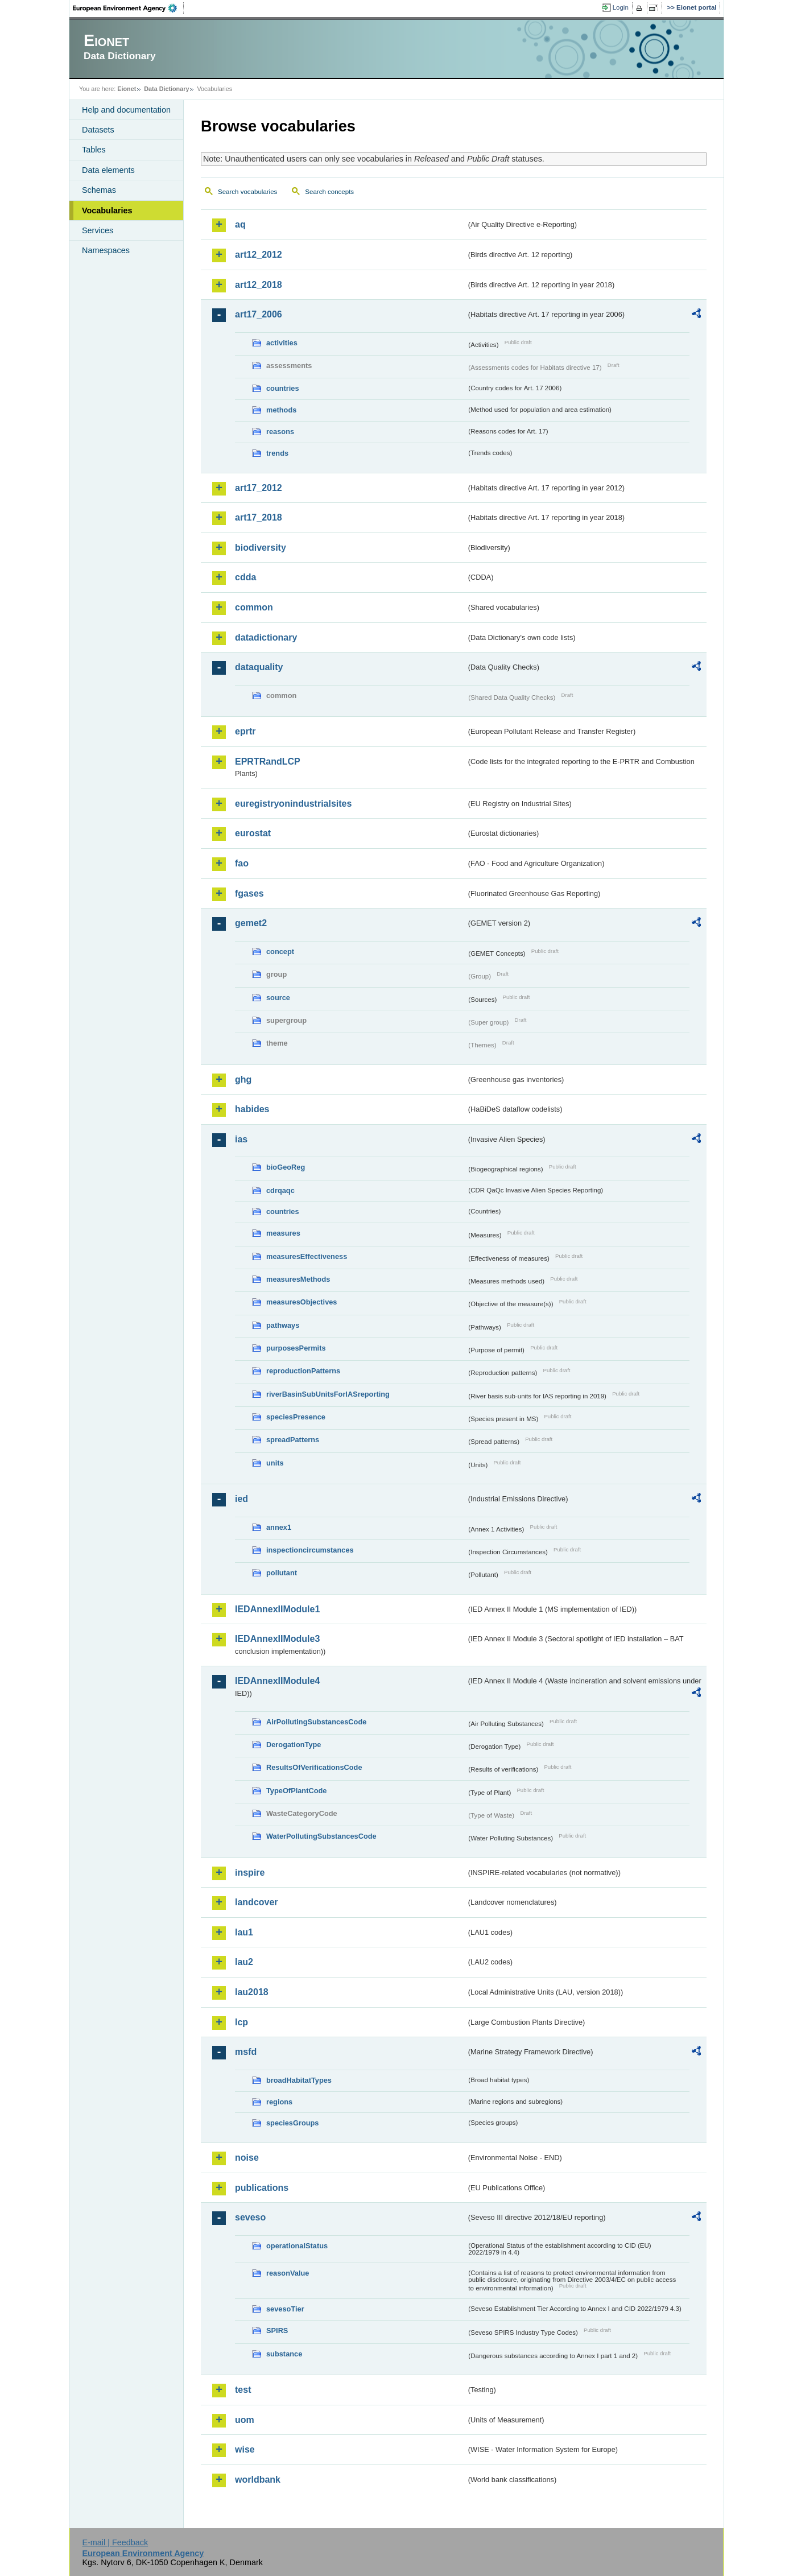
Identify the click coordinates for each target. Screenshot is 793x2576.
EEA (128, 8)
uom (244, 2420)
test (243, 2390)
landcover (256, 1902)
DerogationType (293, 1744)
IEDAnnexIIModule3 (277, 1639)
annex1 (278, 1527)
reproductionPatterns (303, 1371)
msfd (246, 2052)
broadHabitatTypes (299, 2080)
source (278, 997)
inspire (250, 1872)
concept (280, 951)
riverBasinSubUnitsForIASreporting (328, 1394)
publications (261, 2188)
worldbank (257, 2479)
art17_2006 (258, 314)
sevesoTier (285, 2309)
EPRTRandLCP (267, 761)
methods (281, 410)
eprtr (245, 731)
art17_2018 (258, 517)
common (254, 607)
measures (283, 1233)
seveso (250, 2217)
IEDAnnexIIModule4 (277, 1681)
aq (240, 224)
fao (242, 863)
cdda (245, 577)
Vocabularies (107, 210)
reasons (280, 431)
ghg (243, 1079)
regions (279, 2102)
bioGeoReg (285, 1167)
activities (282, 342)
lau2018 (252, 1992)
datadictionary (266, 637)
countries (282, 388)
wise (245, 2449)
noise (247, 2157)
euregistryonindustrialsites (293, 803)
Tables (94, 149)
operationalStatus (297, 2245)
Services (97, 230)
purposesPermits (296, 1348)
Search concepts (329, 191)
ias (241, 1139)
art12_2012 (258, 254)
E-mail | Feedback (115, 2542)
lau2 (244, 1962)
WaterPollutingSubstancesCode (321, 1836)
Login (621, 7)
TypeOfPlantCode (296, 1790)
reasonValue (287, 2273)
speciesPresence (295, 1417)
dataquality (259, 667)
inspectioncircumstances (310, 1550)
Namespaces (106, 250)
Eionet (126, 88)
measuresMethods (298, 1279)
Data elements (108, 170)
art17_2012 (258, 488)
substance (284, 2354)
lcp (241, 2022)
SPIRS (277, 2330)
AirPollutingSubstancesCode (316, 1722)
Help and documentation (126, 109)
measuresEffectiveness (306, 1256)
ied (241, 1499)
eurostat (253, 833)
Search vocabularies (247, 191)
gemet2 (251, 923)
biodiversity (260, 547)
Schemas (99, 190)
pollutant (281, 1572)
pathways (282, 1325)
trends (277, 453)
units (275, 1463)
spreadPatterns (292, 1439)
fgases (249, 893)
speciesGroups (292, 2123)
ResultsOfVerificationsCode (314, 1767)
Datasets (98, 129)
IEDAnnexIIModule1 (277, 1609)
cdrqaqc (280, 1190)
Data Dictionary (166, 88)
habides (252, 1109)
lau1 (244, 1932)
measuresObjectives (301, 1302)
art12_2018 (258, 285)
